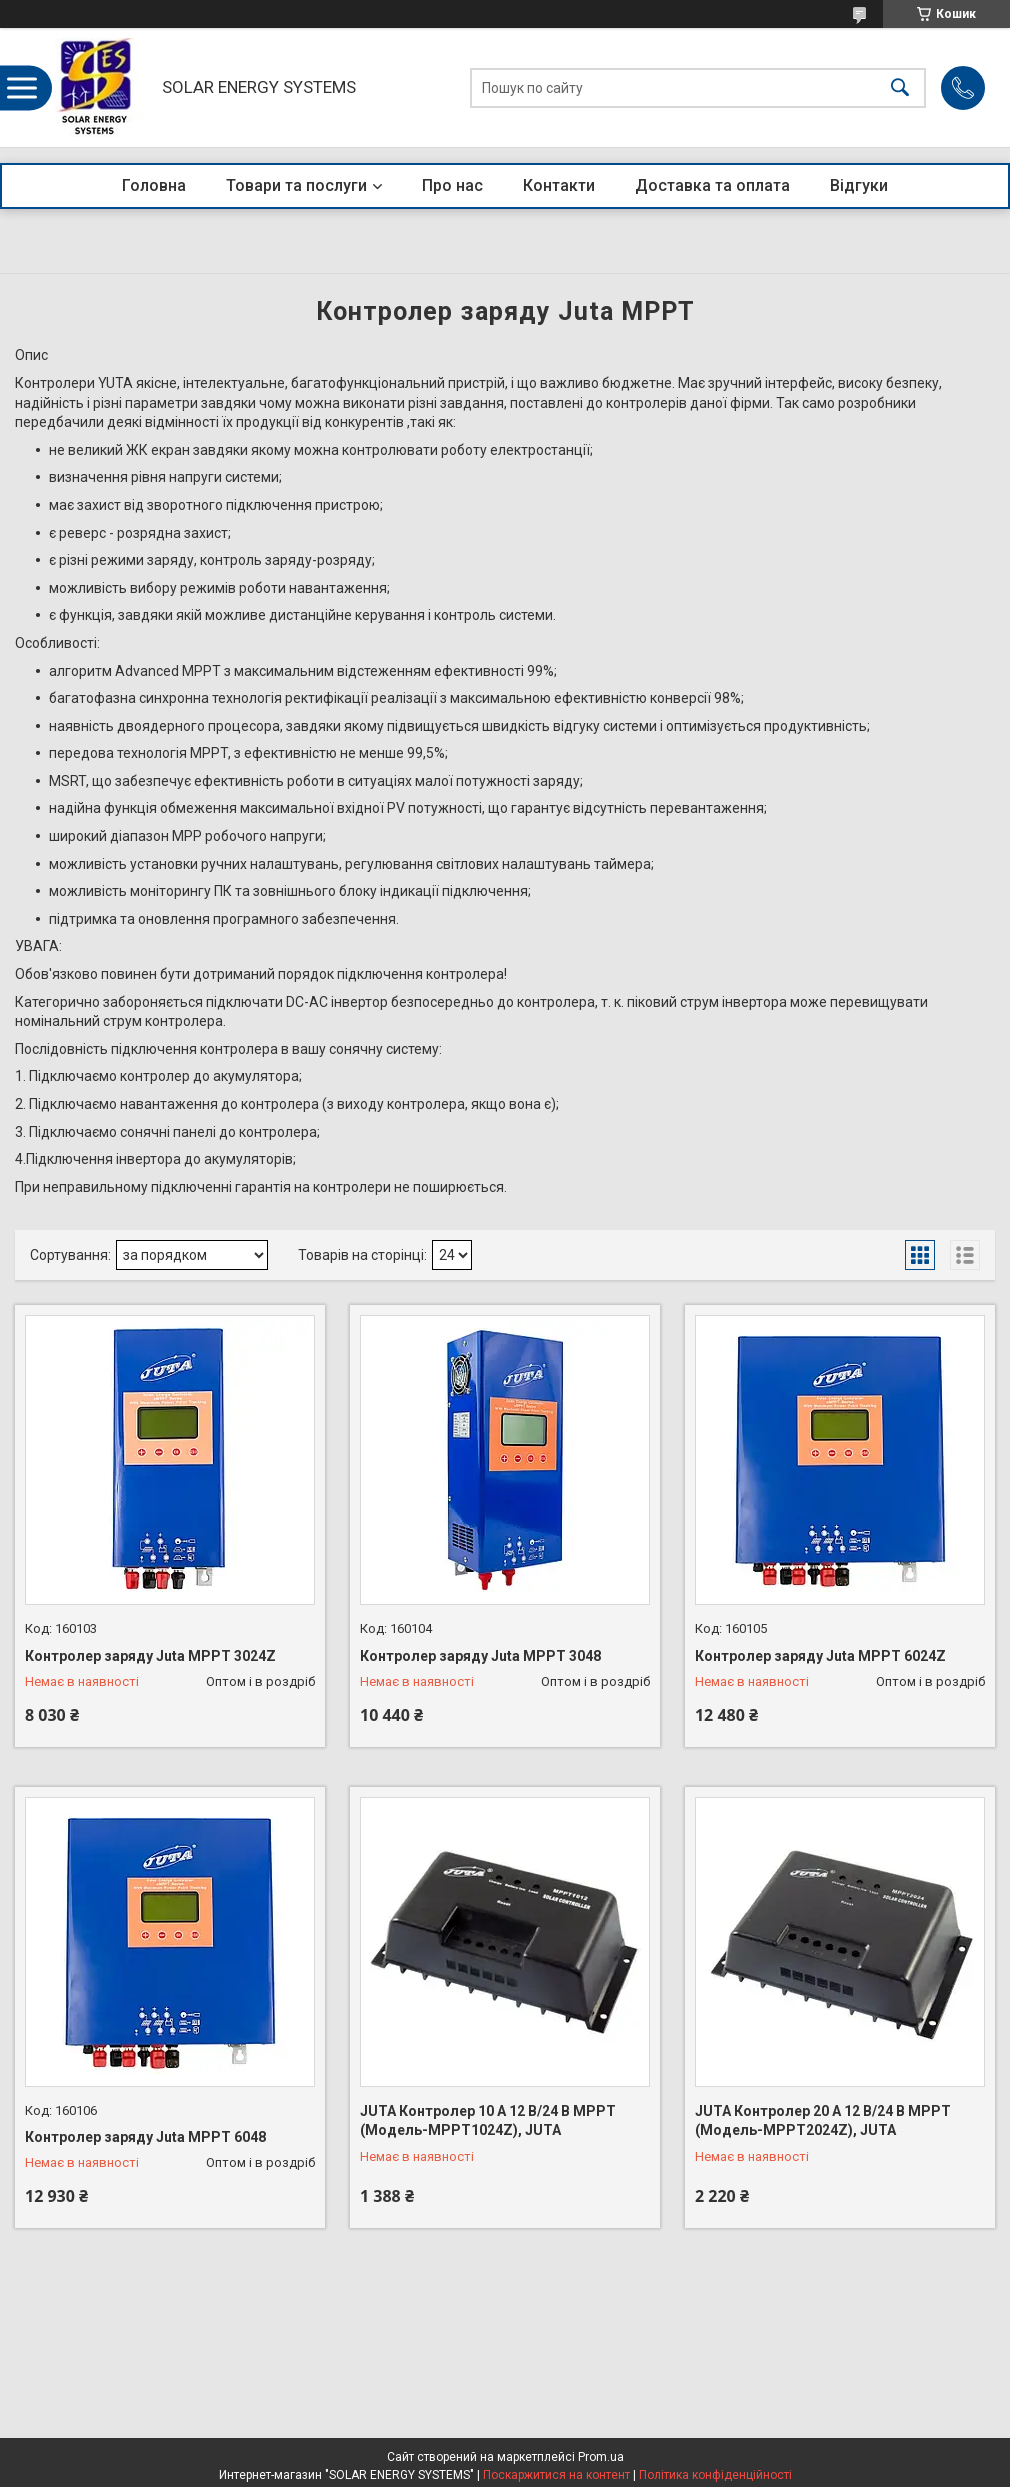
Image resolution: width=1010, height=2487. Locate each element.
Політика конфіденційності (715, 2475)
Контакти (559, 185)
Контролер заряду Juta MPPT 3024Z (150, 1656)
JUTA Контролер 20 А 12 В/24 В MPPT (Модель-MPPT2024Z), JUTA (823, 2121)
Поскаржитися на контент (556, 2475)
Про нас (452, 185)
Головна (154, 185)
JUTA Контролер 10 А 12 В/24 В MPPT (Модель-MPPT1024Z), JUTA (488, 2121)
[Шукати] (900, 87)
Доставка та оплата (712, 185)
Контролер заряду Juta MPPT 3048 (480, 1656)
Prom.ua (601, 2457)
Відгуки (859, 185)
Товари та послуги (296, 185)
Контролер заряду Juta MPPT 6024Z (820, 1656)
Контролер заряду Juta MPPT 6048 (145, 2137)
